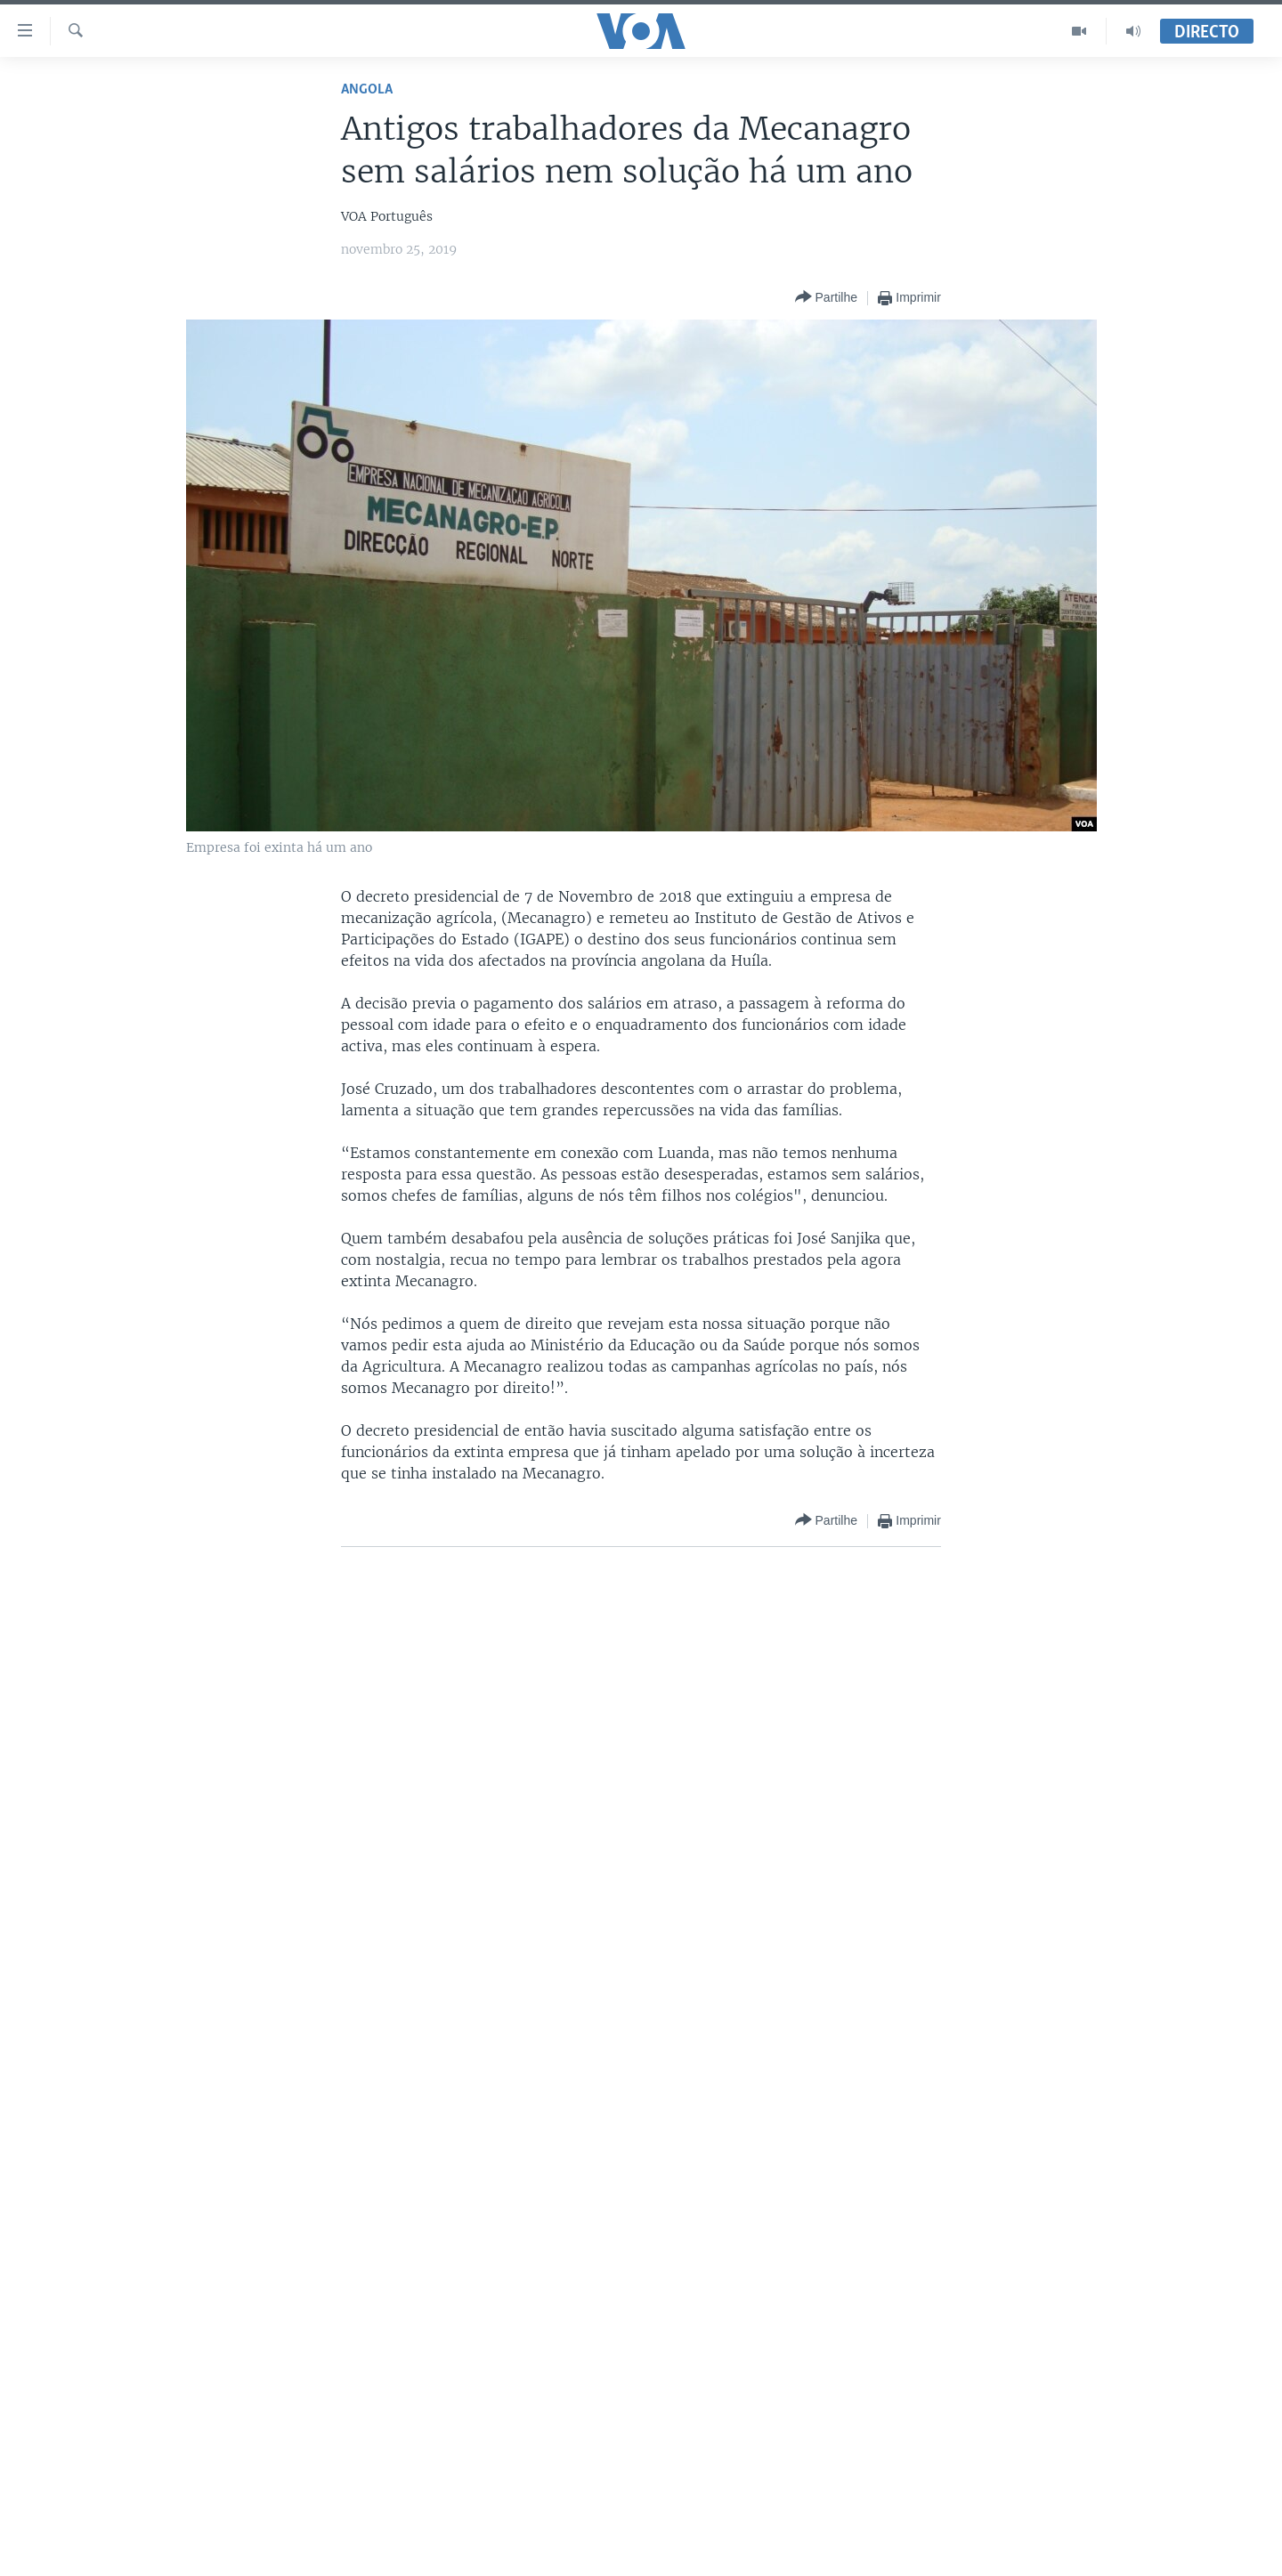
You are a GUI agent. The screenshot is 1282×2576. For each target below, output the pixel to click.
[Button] (826, 298)
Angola (367, 89)
